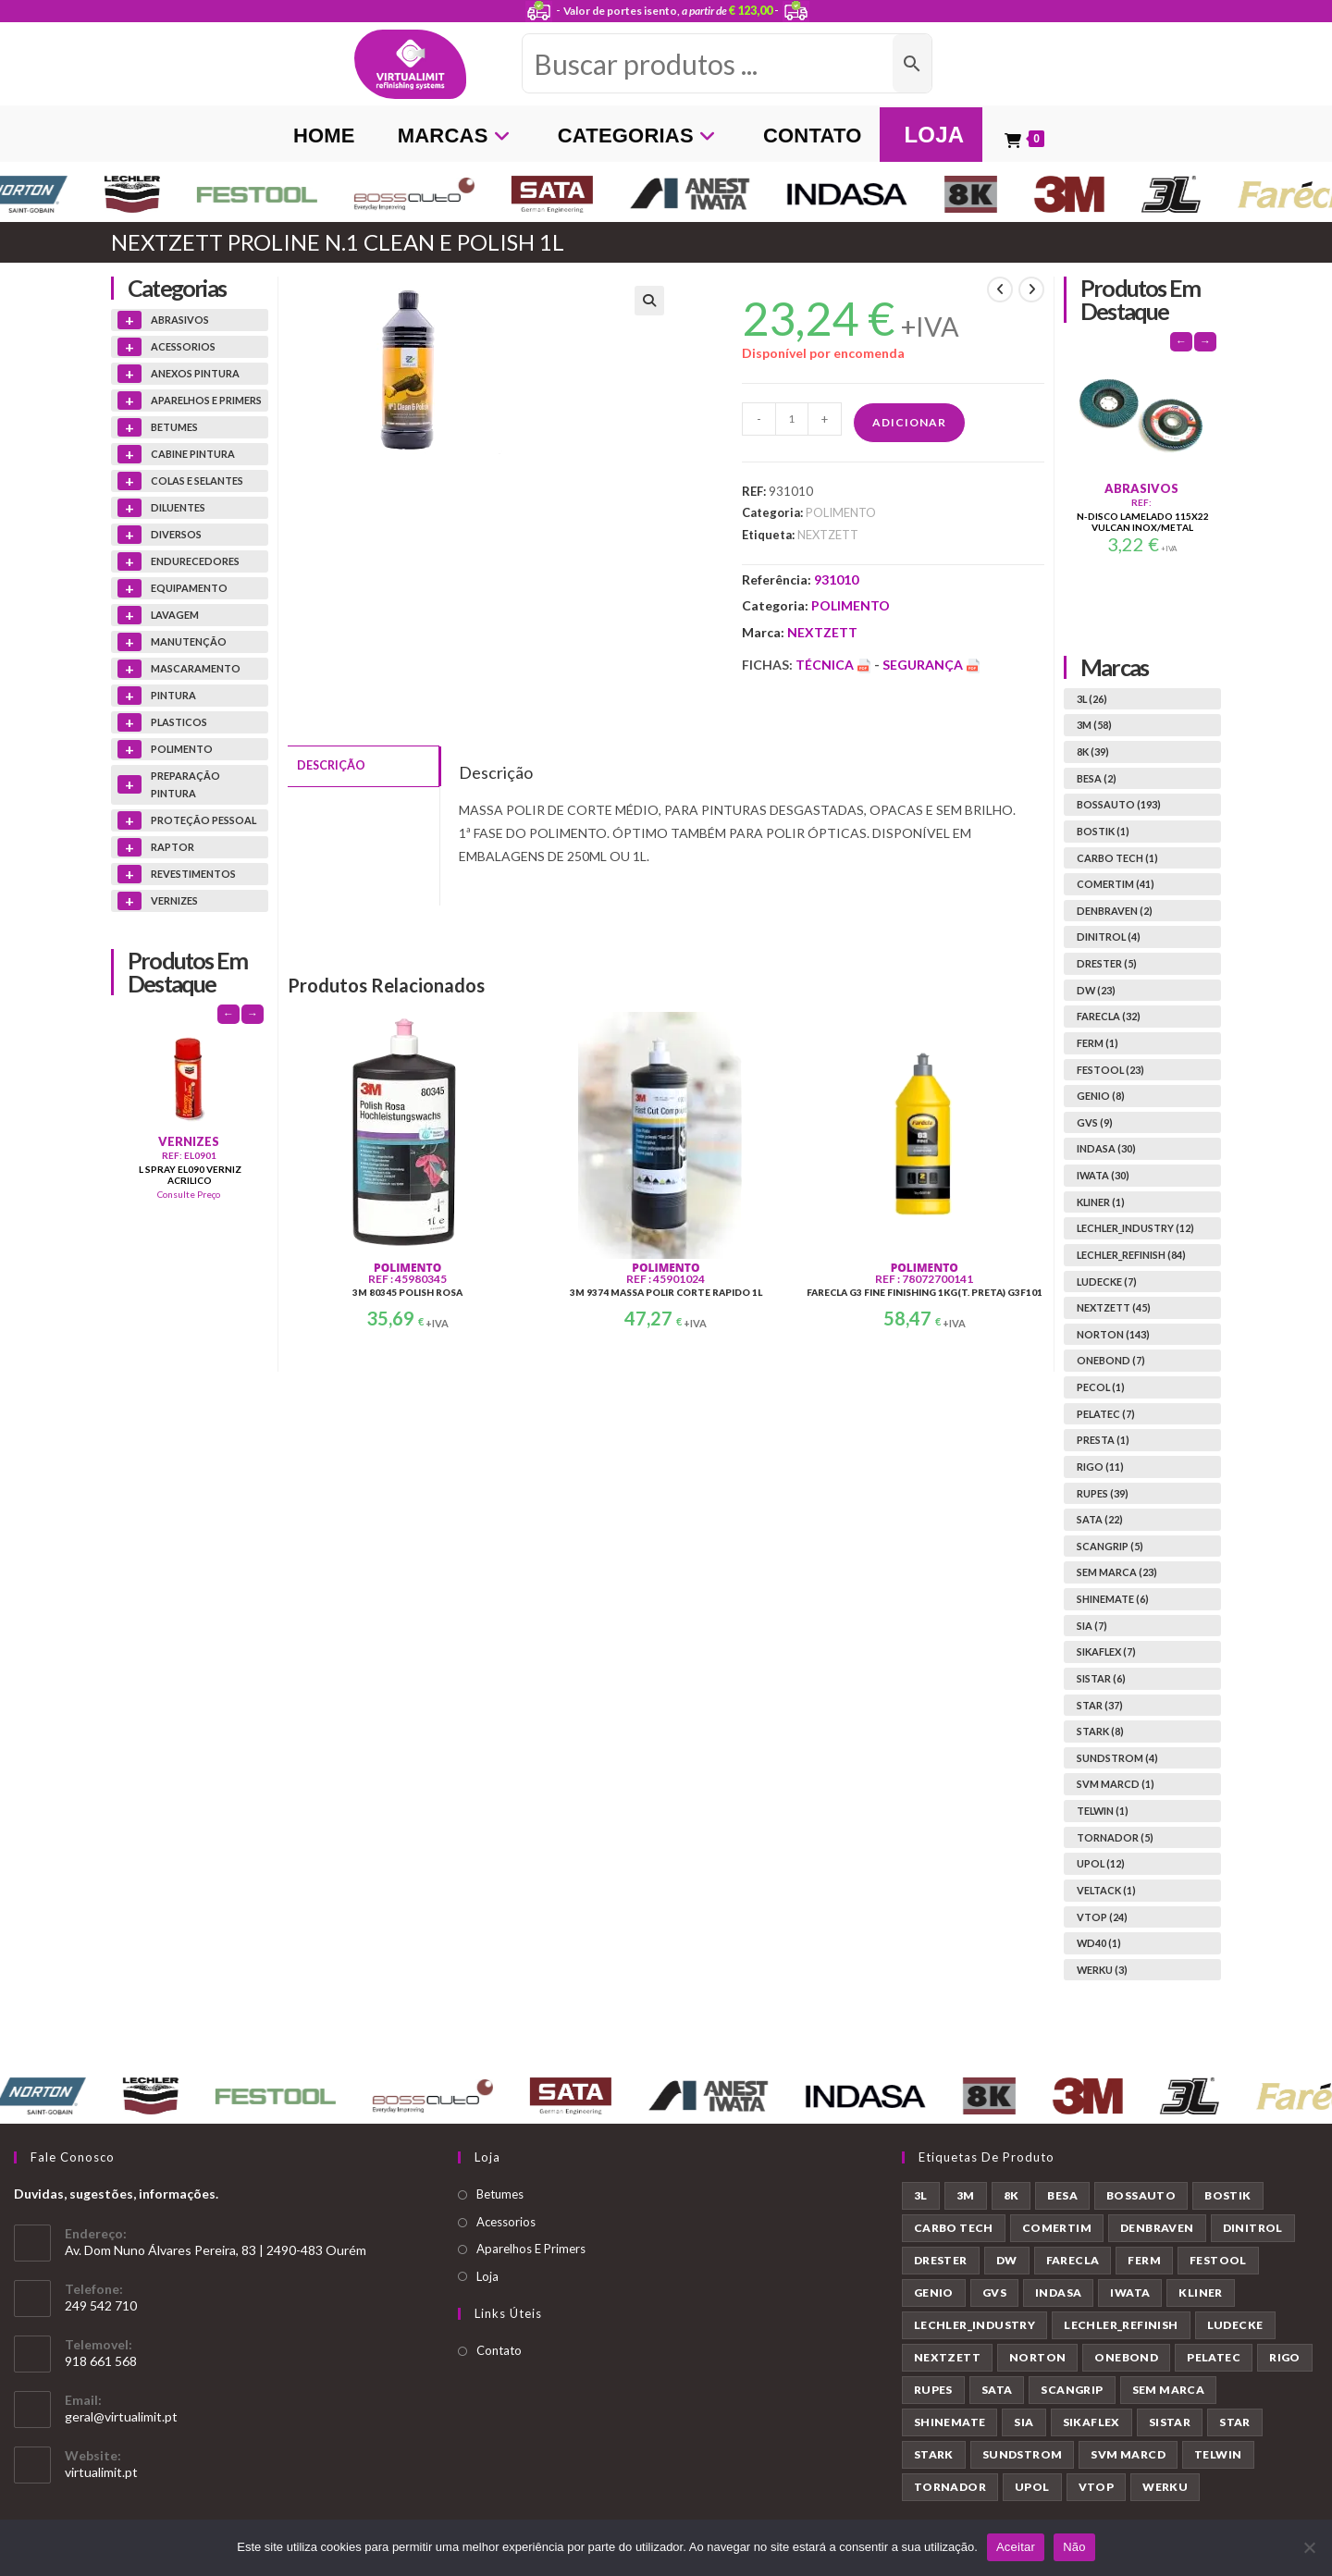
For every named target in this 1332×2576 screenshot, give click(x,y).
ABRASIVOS (180, 320)
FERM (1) (1097, 1043)
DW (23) (1096, 990)
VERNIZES (174, 900)
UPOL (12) (1101, 1863)
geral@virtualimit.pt (121, 2416)
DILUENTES (178, 507)
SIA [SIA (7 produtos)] (1023, 2422)
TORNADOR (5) (1115, 1837)
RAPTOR (172, 847)
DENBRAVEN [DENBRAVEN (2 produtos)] (1157, 2228)
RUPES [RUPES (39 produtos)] (933, 2390)
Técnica (835, 664)
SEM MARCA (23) (1117, 1572)
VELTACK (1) (1106, 1890)
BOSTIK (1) (1103, 831)
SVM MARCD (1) (1115, 1784)
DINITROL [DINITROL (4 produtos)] (1253, 2228)
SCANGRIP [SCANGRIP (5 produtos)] (1072, 2390)
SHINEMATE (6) (1113, 1599)
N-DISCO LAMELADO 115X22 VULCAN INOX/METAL (1143, 522)
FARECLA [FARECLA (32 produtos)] (1073, 2260)
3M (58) (1094, 725)
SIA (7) (1092, 1626)
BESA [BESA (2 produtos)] (1062, 2195)
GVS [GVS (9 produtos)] (994, 2292)
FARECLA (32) (1109, 1016)
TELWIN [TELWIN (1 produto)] (1217, 2454)
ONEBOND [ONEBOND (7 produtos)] (1126, 2357)
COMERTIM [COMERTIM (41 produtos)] (1057, 2228)
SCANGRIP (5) (1110, 1546)
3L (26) (1092, 699)
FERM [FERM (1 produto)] (1144, 2260)
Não (1074, 2547)
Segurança (931, 664)
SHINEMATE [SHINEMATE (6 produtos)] (950, 2422)
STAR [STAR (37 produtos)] (1235, 2422)
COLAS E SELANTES (197, 481)
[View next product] (1031, 289)
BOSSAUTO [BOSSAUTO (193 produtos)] (1141, 2195)
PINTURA (173, 695)
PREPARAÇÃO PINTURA (185, 785)
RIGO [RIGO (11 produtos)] (1285, 2357)
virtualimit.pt (101, 2472)
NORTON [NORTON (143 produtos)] (1037, 2357)
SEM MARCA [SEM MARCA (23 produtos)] (1168, 2390)
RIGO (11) (1100, 1467)
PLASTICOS (179, 722)
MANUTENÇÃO (189, 641)
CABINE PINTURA (193, 454)
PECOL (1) (1101, 1387)
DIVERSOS (176, 534)
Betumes (500, 2194)
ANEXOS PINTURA (195, 373)
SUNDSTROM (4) (1117, 1758)
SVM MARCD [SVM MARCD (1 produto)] (1128, 2454)
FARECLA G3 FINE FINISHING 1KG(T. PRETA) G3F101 (924, 1293)
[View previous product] (1000, 289)
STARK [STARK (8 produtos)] (934, 2454)
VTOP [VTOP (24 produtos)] (1097, 2487)
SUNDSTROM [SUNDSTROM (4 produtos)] (1022, 2454)
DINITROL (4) (1109, 937)
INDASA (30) (1106, 1148)
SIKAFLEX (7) (1106, 1651)
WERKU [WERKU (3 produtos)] (1165, 2487)
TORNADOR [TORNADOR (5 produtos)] (950, 2487)
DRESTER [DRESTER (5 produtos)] (941, 2260)
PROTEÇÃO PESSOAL (203, 820)
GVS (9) (1095, 1122)
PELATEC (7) (1106, 1414)
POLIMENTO (841, 512)
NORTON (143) (1113, 1334)
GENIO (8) (1101, 1096)
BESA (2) (1096, 778)
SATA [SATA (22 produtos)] (997, 2390)
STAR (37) (1100, 1705)
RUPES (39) (1102, 1493)
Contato (499, 2350)
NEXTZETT (827, 534)
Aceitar (1015, 2547)
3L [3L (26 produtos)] (921, 2195)
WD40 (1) (1099, 1943)
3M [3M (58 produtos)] (965, 2195)
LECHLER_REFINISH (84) (1131, 1255)
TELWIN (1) (1102, 1811)
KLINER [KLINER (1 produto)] (1200, 2292)
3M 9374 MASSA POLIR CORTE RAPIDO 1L (666, 1293)
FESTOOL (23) (1110, 1070)
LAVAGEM (175, 615)
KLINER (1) (1101, 1202)
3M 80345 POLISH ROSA (407, 1293)
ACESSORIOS (183, 346)
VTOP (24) (1102, 1917)
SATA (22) (1100, 1519)
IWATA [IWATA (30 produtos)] (1130, 2292)
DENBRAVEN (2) (1115, 911)
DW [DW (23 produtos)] (1007, 2260)
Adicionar (909, 422)
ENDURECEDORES (195, 561)
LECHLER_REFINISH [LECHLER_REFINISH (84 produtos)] (1121, 2325)
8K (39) (1093, 752)
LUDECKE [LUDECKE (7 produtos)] (1235, 2325)
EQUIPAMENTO (189, 588)
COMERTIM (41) (1115, 884)
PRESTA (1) (1103, 1440)
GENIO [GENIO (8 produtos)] (934, 2292)
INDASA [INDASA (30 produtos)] (1058, 2292)
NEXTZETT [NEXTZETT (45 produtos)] (947, 2357)
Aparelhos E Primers (531, 2248)
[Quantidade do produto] (791, 419)
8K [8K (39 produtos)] (1011, 2195)
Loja (487, 2276)
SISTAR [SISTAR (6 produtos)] (1169, 2422)
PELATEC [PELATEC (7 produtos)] (1213, 2357)
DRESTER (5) (1107, 963)
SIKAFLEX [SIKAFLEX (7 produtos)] (1091, 2422)
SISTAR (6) (1101, 1678)
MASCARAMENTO (195, 668)
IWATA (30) (1103, 1175)
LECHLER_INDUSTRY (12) (1135, 1228)
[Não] (1309, 2547)
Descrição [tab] (331, 764)
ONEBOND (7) (1111, 1360)
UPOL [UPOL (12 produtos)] (1032, 2487)
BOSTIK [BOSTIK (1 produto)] (1227, 2195)
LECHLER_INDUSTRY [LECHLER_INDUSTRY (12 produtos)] (974, 2325)
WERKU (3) (1102, 1970)
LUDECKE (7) (1107, 1282)
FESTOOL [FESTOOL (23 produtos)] (1218, 2260)
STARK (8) (1100, 1731)
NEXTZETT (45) (1114, 1307)
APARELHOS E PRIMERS (206, 400)
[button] (649, 300)
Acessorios (506, 2221)
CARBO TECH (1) (1117, 858)
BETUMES (174, 427)
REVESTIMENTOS (193, 874)
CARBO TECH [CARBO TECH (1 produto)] (953, 2228)
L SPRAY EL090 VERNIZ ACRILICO (190, 1175)
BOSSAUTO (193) (1119, 804)
